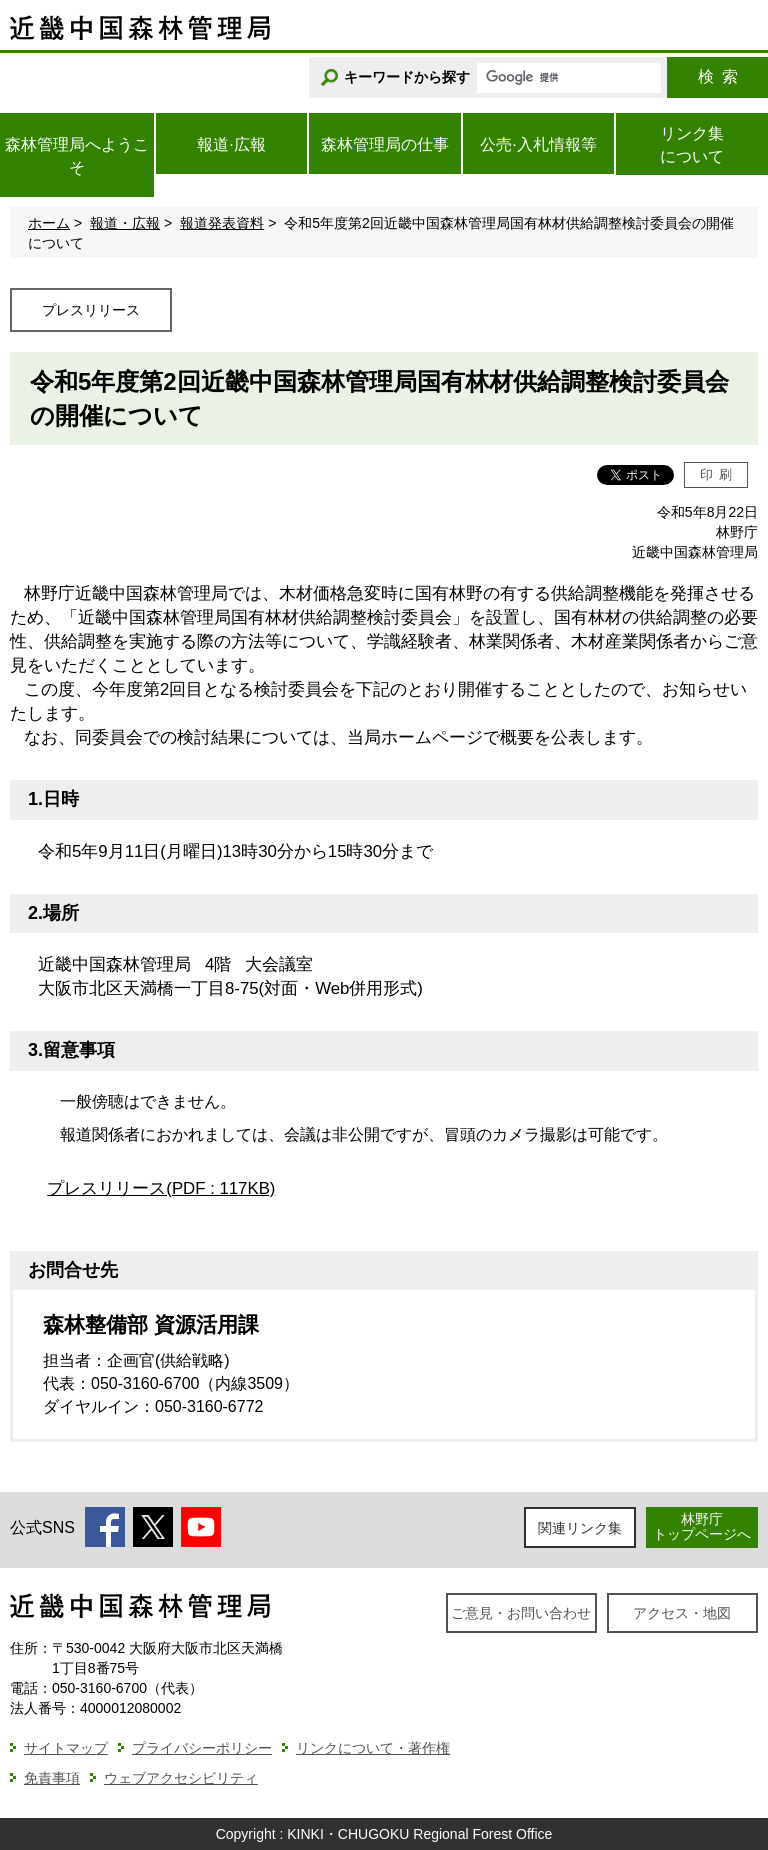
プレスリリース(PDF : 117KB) (161, 1188)
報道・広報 (125, 223)
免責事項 (52, 1778)
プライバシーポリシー (202, 1748)
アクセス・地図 (682, 1613)
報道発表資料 (222, 223)
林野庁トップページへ (702, 1526)
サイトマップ (66, 1748)
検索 (718, 76)
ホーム (49, 223)
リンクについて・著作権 (373, 1748)
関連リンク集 (580, 1528)
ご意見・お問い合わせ (521, 1613)
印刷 (716, 474)
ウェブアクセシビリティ (181, 1778)
